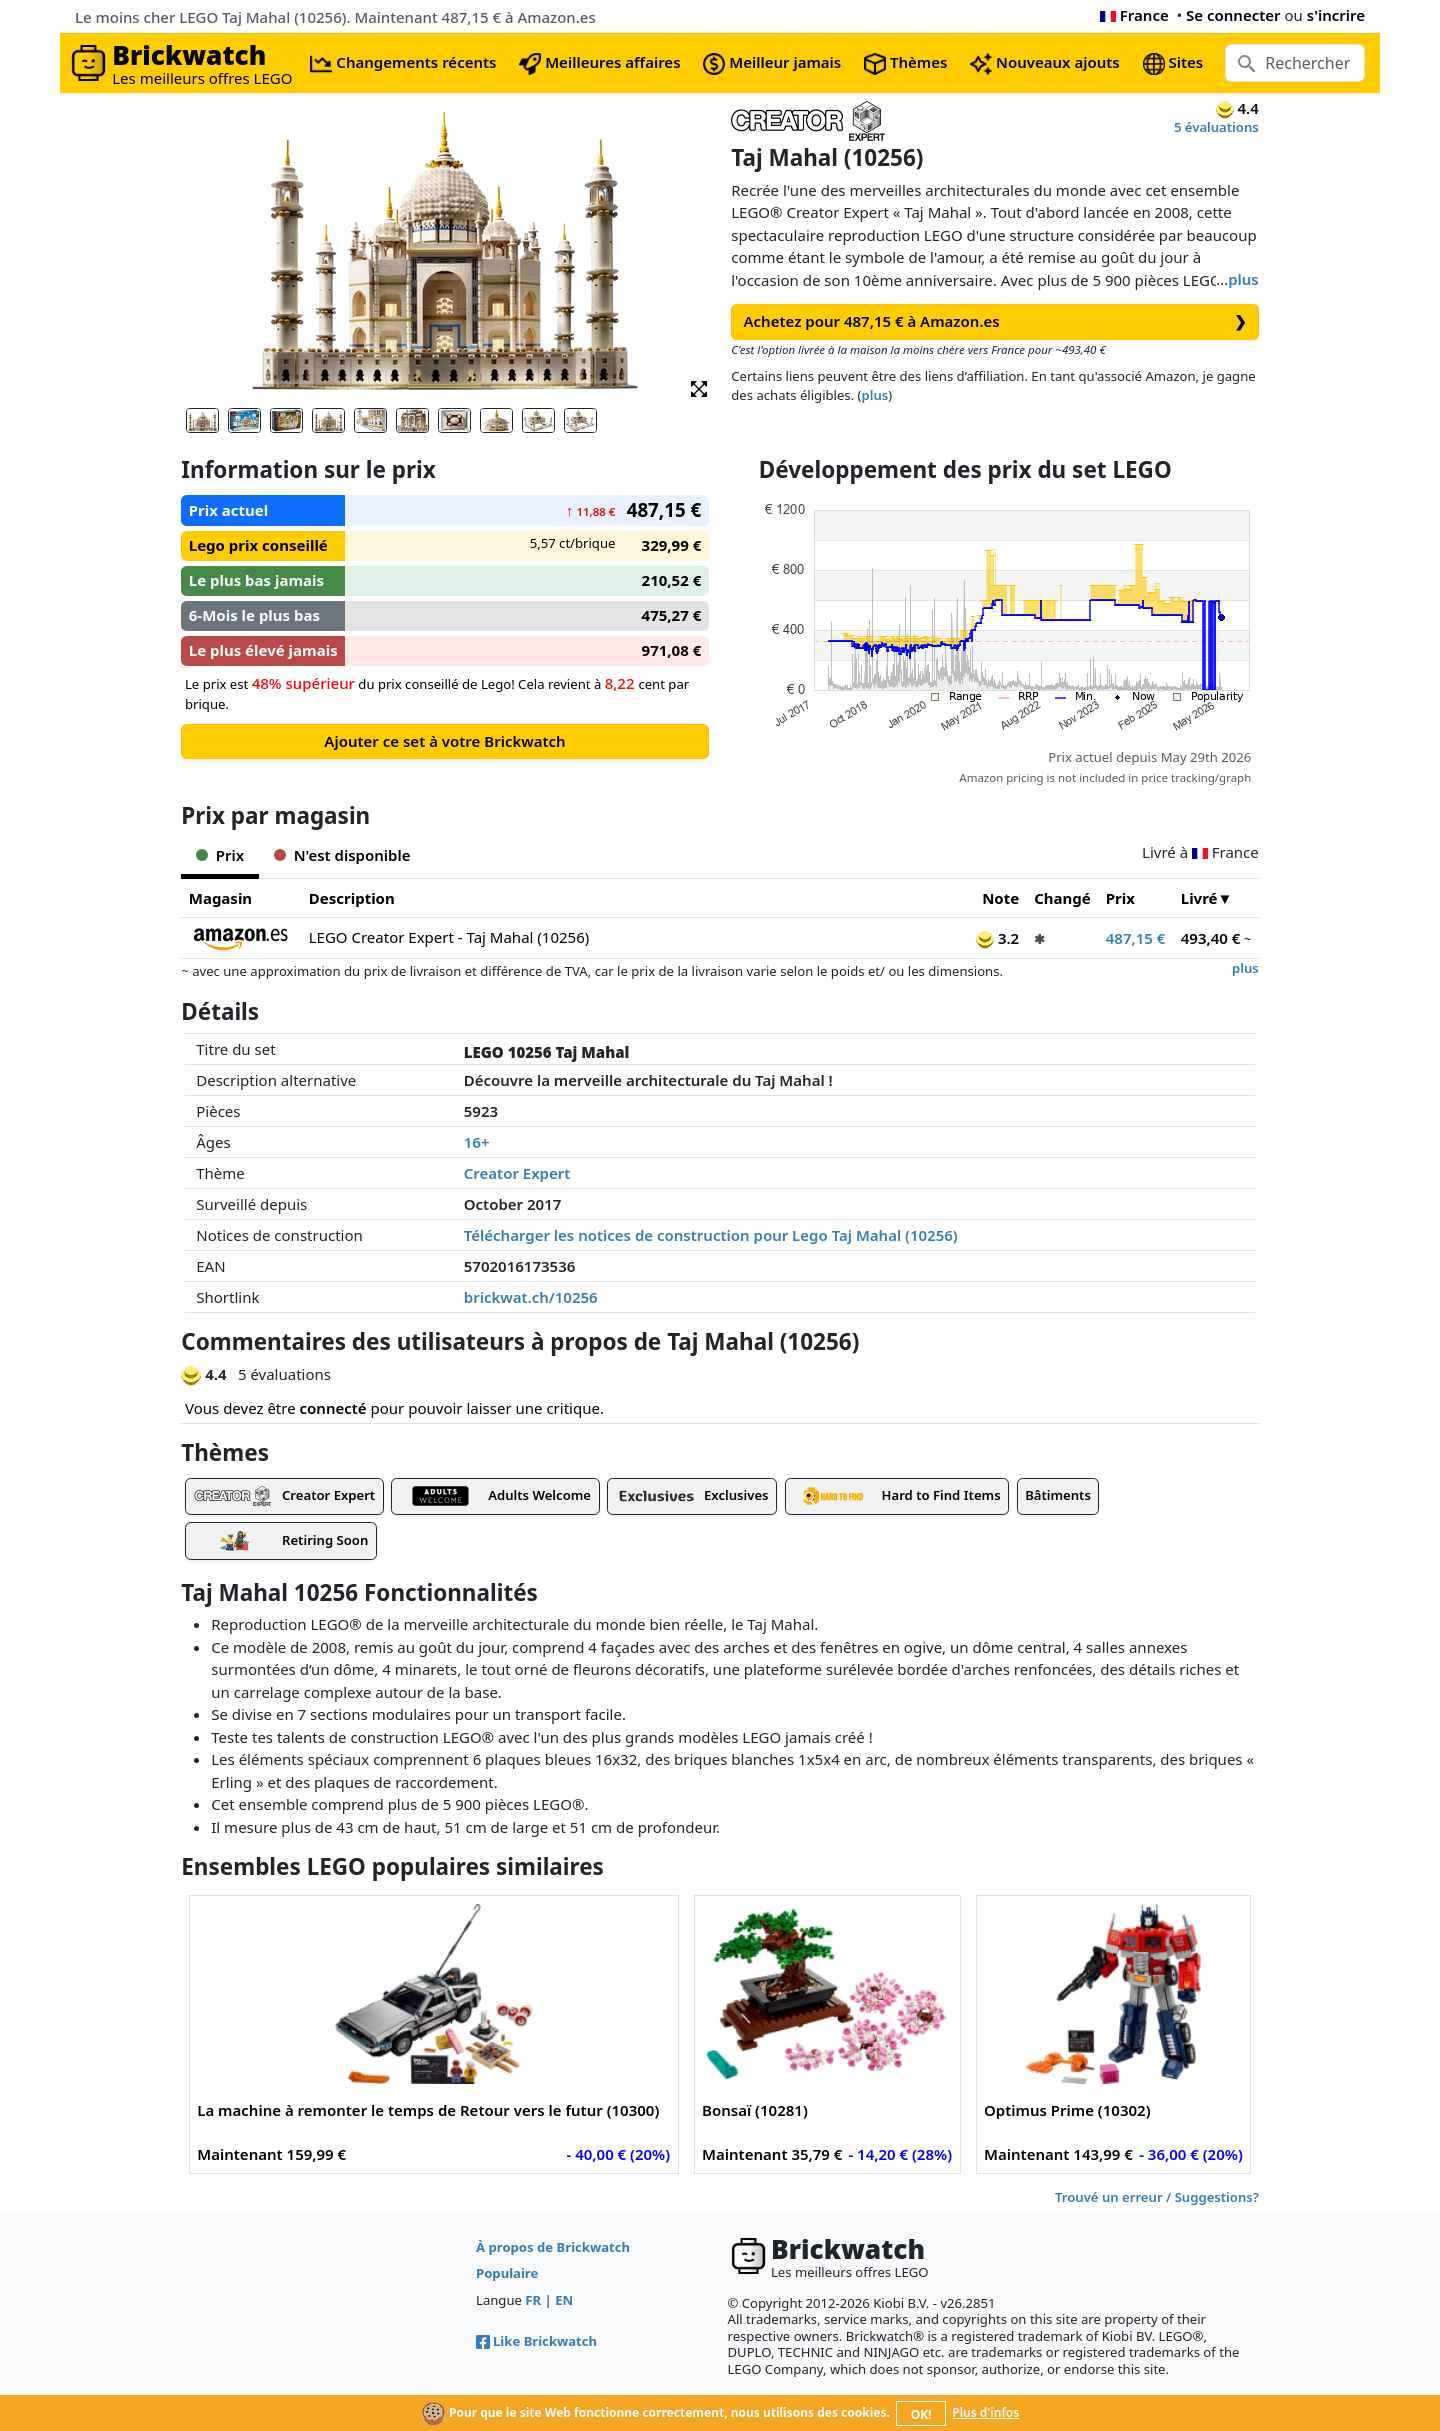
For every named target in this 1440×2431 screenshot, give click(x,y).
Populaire (507, 2273)
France (1134, 15)
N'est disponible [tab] (342, 855)
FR (533, 2300)
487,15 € (1136, 938)
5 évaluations (1216, 127)
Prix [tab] (220, 855)
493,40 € (1211, 938)
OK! (921, 2414)
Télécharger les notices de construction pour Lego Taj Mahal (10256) (711, 1235)
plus (1243, 279)
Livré (1199, 898)
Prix (1120, 898)
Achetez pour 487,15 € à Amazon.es (995, 321)
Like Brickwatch (536, 2341)
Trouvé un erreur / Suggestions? (1157, 2197)
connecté (333, 1408)
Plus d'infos (985, 2412)
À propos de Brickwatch (553, 2247)
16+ (477, 1142)
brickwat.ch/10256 (531, 1297)
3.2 (997, 938)
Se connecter (1233, 15)
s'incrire (1336, 15)
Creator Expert (517, 1173)
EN (564, 2300)
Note (1000, 898)
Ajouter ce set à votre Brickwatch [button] (444, 741)
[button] (699, 387)
